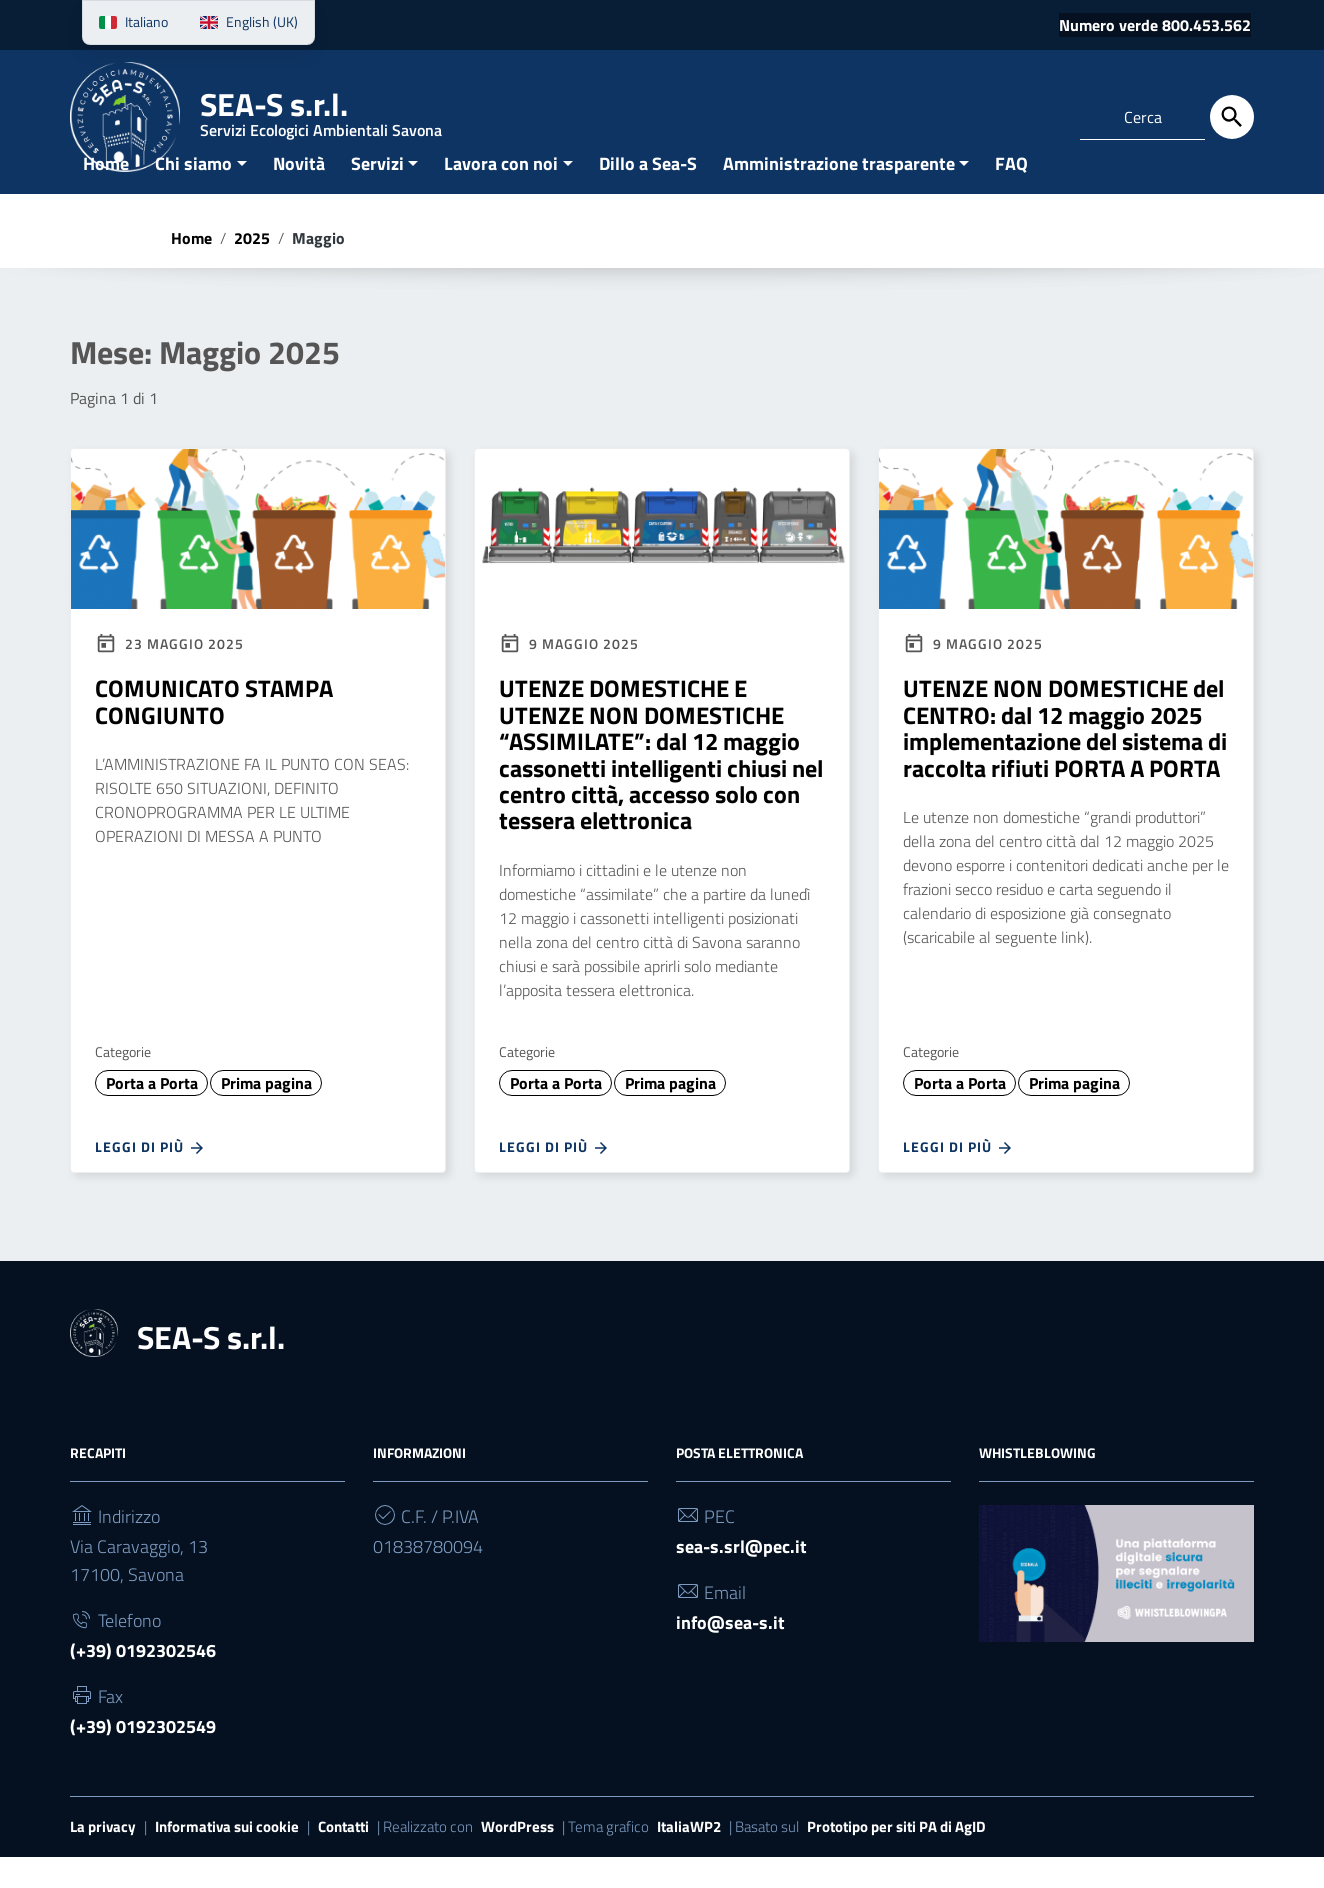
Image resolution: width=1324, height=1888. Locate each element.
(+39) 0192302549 (143, 1756)
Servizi (377, 193)
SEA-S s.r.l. (321, 115)
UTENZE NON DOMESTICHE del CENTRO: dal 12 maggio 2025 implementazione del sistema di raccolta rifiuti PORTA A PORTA (1065, 758)
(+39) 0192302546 (143, 1680)
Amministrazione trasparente (839, 193)
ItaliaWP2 (689, 1856)
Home (106, 193)
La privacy (103, 1856)
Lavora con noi (501, 193)
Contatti (343, 1856)
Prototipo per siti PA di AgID (896, 1856)
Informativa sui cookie (227, 1856)
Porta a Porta (152, 1113)
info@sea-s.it (730, 1652)
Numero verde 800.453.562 (1155, 25)
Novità (299, 193)
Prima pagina (266, 1113)
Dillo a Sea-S (648, 193)
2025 (252, 268)
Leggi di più (150, 1178)
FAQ (1011, 193)
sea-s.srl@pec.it (741, 1576)
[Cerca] (1232, 117)
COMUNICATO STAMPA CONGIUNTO (214, 732)
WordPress (517, 1856)
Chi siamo (193, 193)
